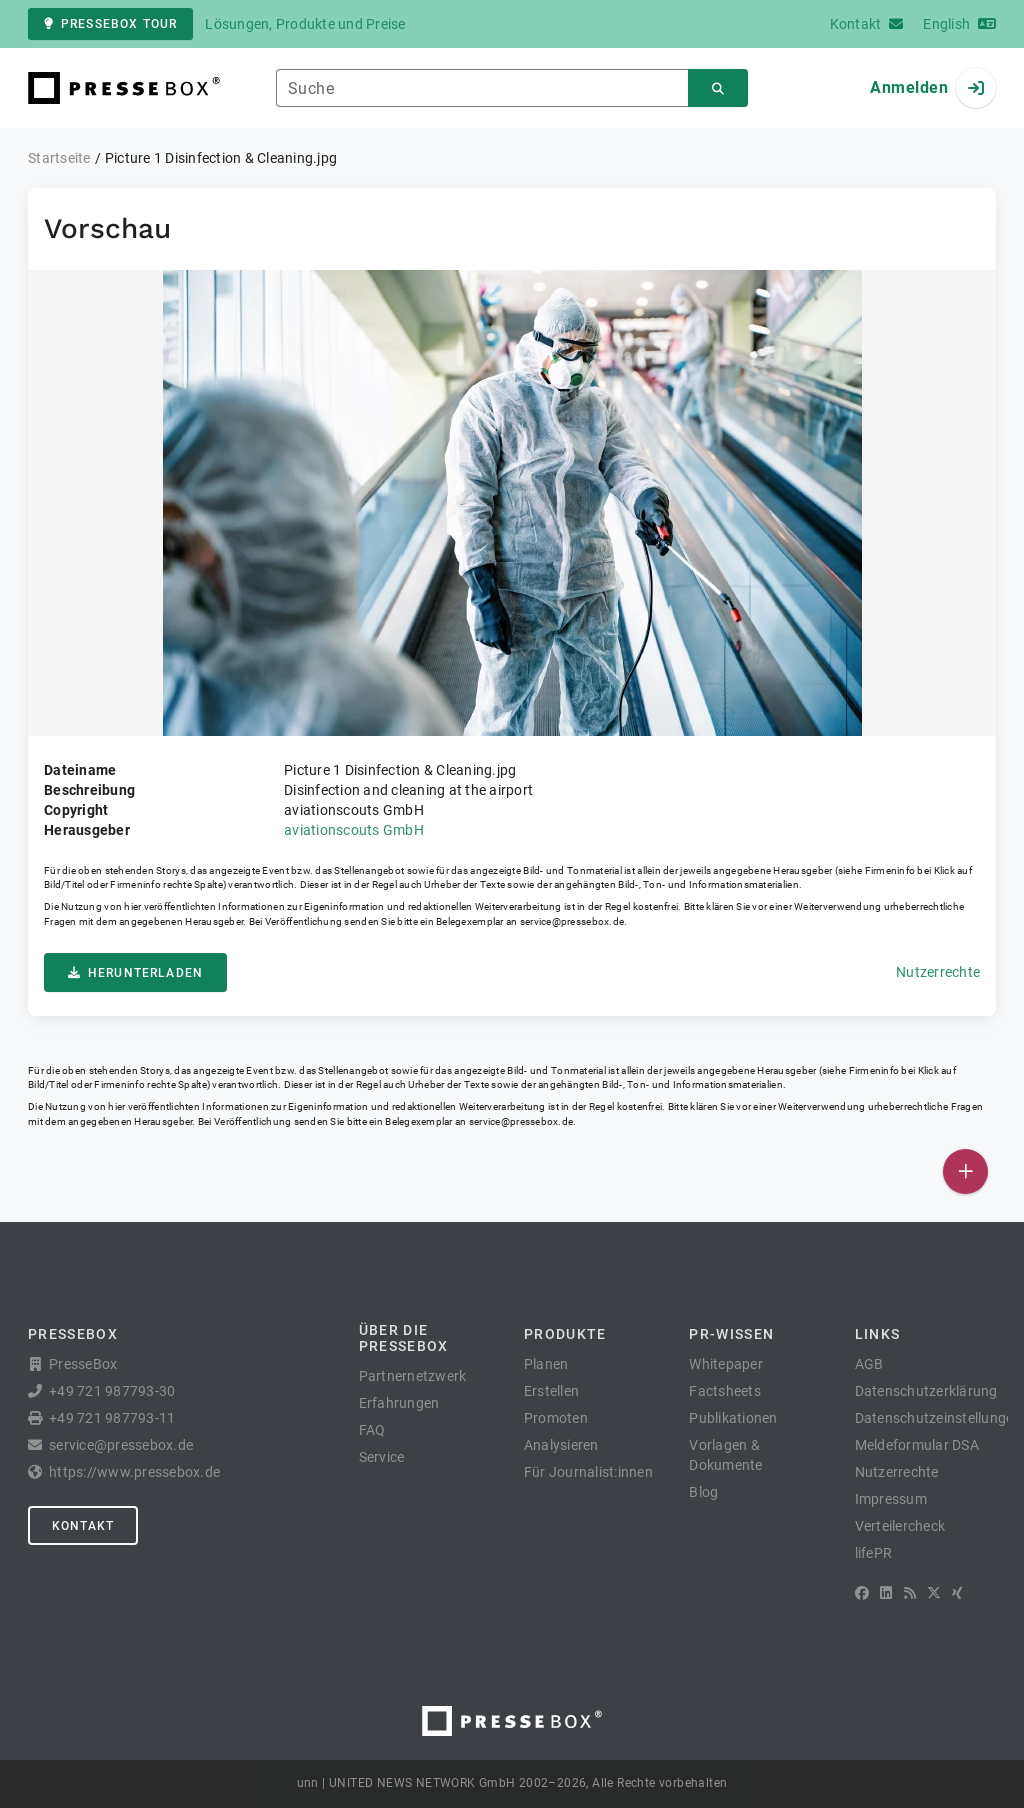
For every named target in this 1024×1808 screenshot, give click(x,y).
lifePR (874, 1553)
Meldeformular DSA (917, 1445)
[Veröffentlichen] (965, 1171)
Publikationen (733, 1418)
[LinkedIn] (886, 1593)
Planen (546, 1364)
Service (382, 1457)
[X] (934, 1593)
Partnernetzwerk (413, 1376)
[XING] (957, 1593)
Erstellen (551, 1391)
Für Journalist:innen (588, 1472)
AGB (869, 1364)
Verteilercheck (900, 1526)
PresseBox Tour (110, 24)
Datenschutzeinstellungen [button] (938, 1418)
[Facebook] (862, 1593)
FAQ (372, 1430)
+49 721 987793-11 (112, 1418)
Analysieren (561, 1445)
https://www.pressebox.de (134, 1472)
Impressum (891, 1499)
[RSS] (910, 1593)
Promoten (556, 1418)
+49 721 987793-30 (112, 1391)
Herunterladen (135, 973)
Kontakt (83, 1526)
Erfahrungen (399, 1403)
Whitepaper (726, 1364)
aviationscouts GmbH (354, 830)
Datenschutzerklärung (926, 1391)
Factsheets (725, 1391)
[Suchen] (718, 88)
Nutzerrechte (938, 972)
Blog (703, 1492)
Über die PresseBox (404, 1338)
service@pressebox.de (572, 921)
